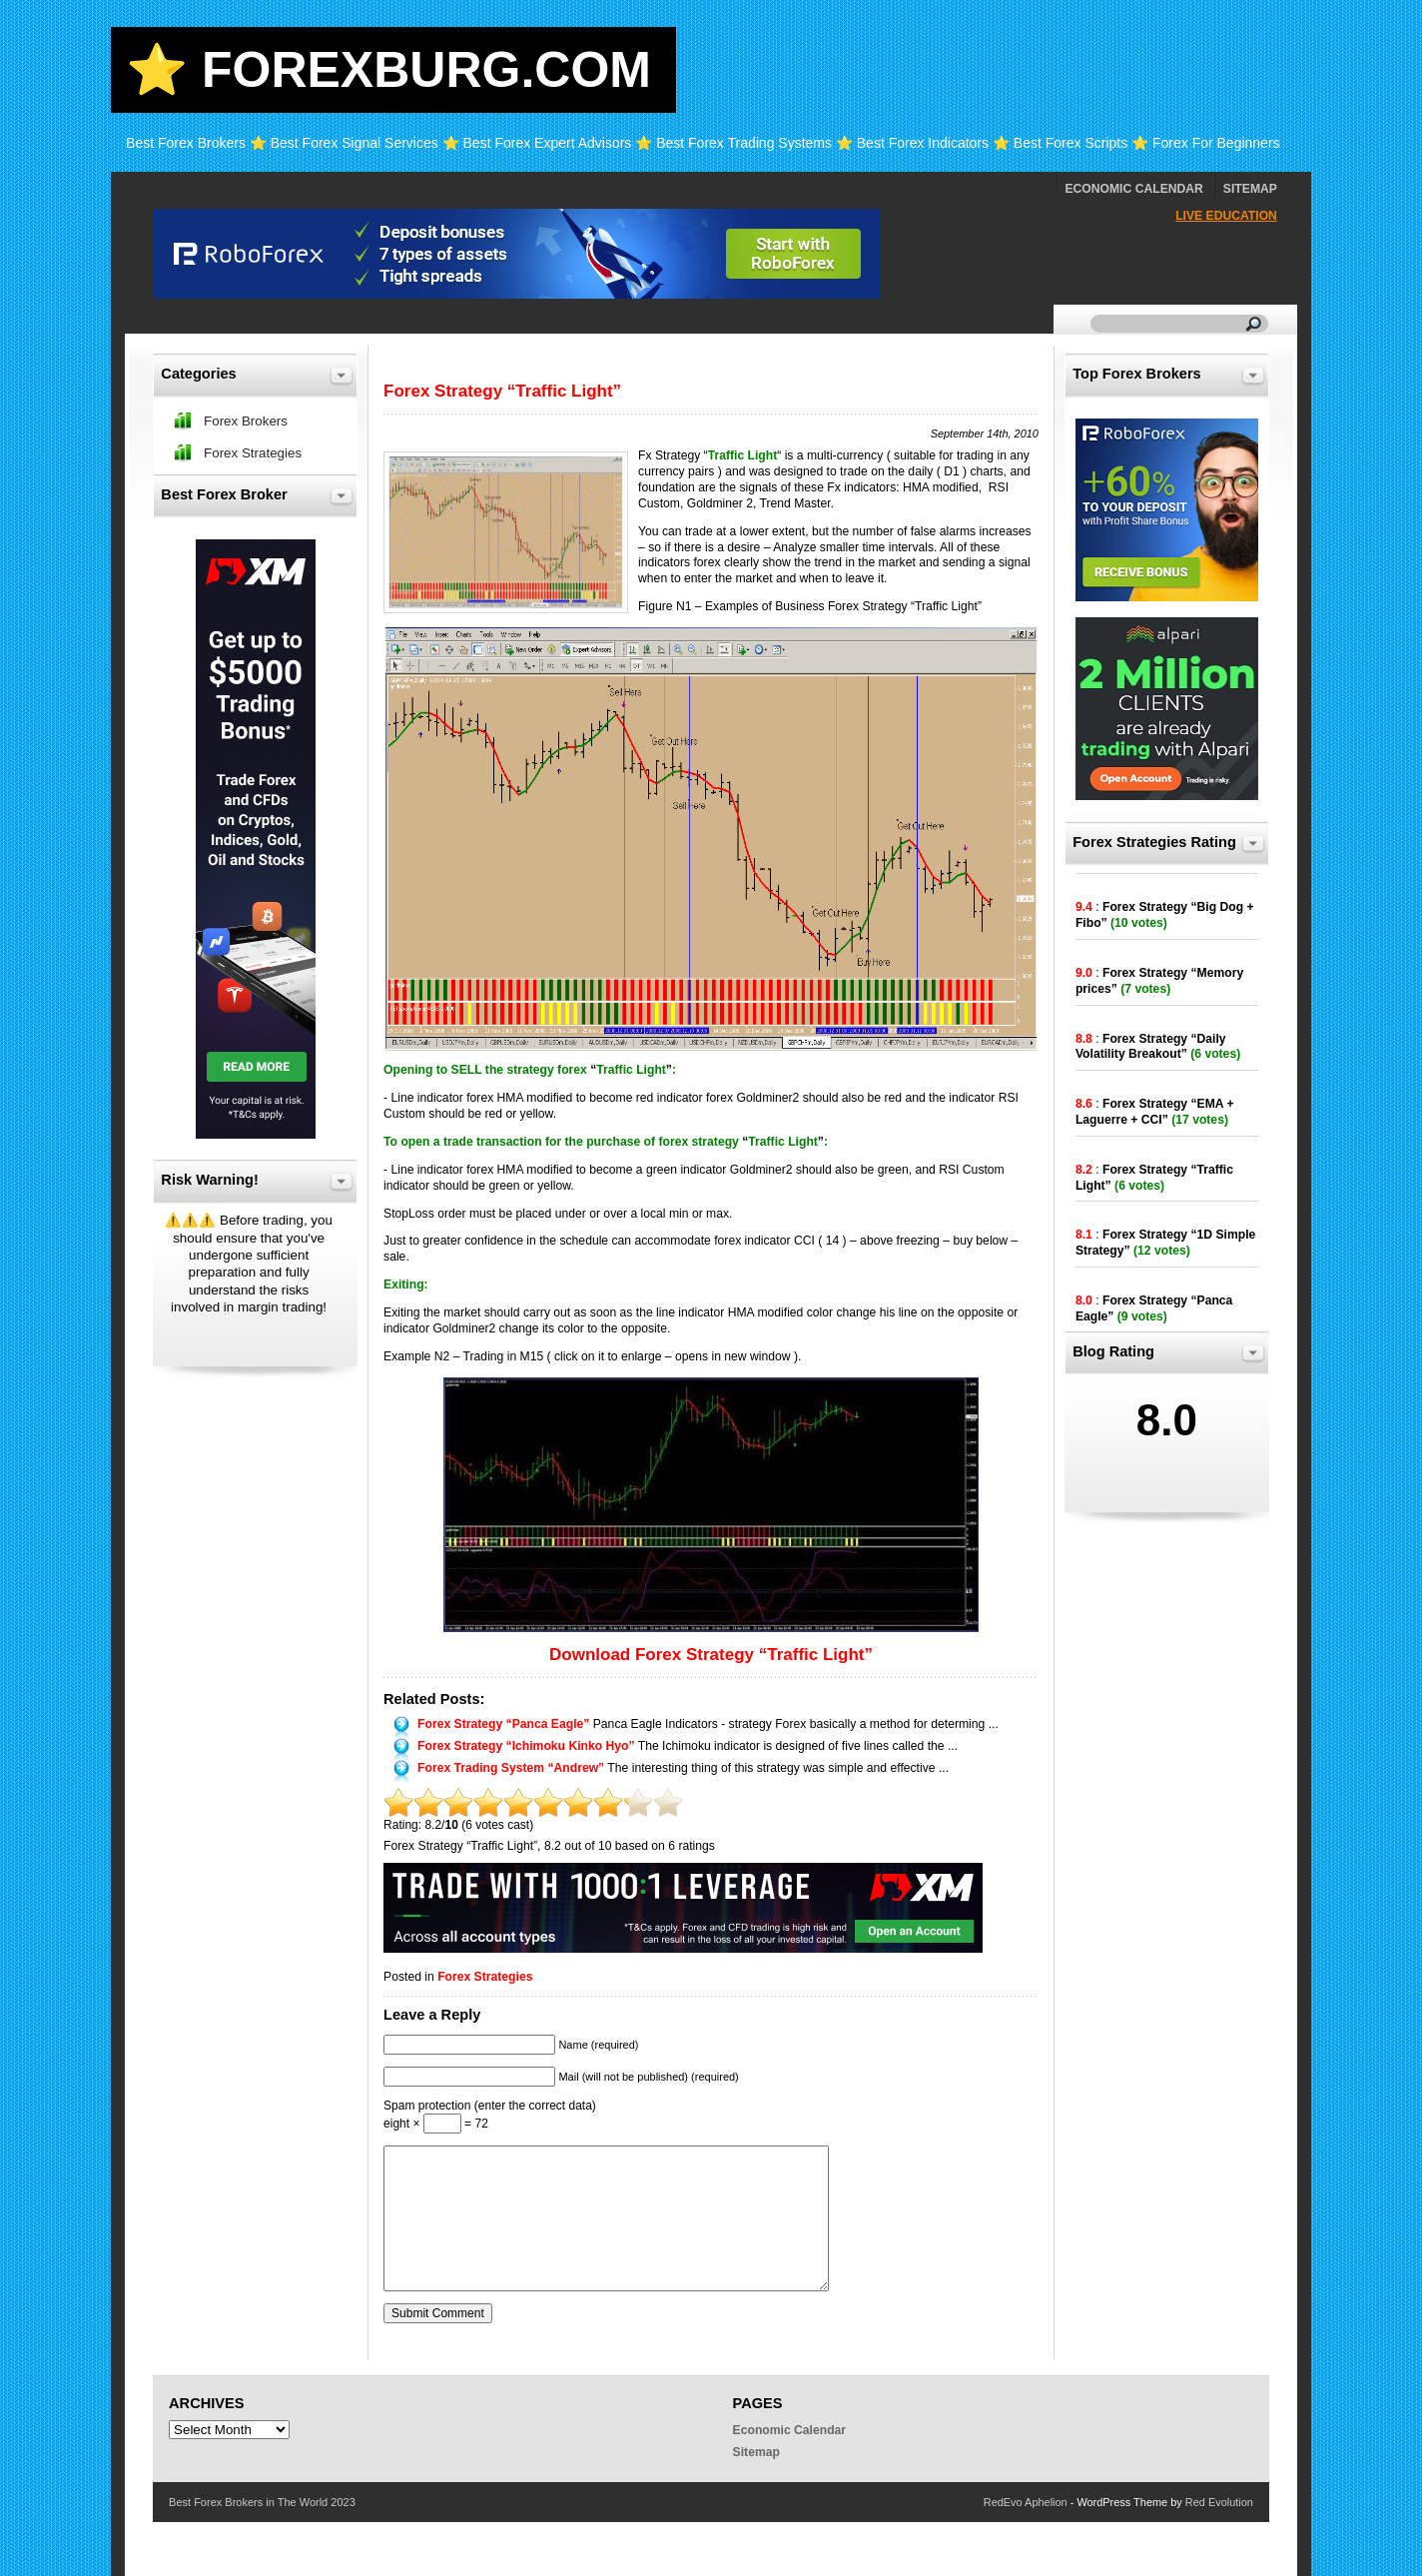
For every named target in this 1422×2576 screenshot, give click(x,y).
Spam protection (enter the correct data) (489, 2106)
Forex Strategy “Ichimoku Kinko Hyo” (526, 1746)
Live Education (1226, 216)
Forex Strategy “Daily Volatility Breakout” (1150, 1047)
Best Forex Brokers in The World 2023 (262, 2502)
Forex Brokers (246, 421)
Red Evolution (1219, 2502)
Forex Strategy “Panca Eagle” (503, 1724)
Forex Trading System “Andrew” (510, 1768)
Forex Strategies (484, 1977)
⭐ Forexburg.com (388, 70)
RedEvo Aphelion (1025, 2502)
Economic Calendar (1133, 189)
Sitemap (1250, 189)
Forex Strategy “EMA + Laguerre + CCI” (1154, 1112)
